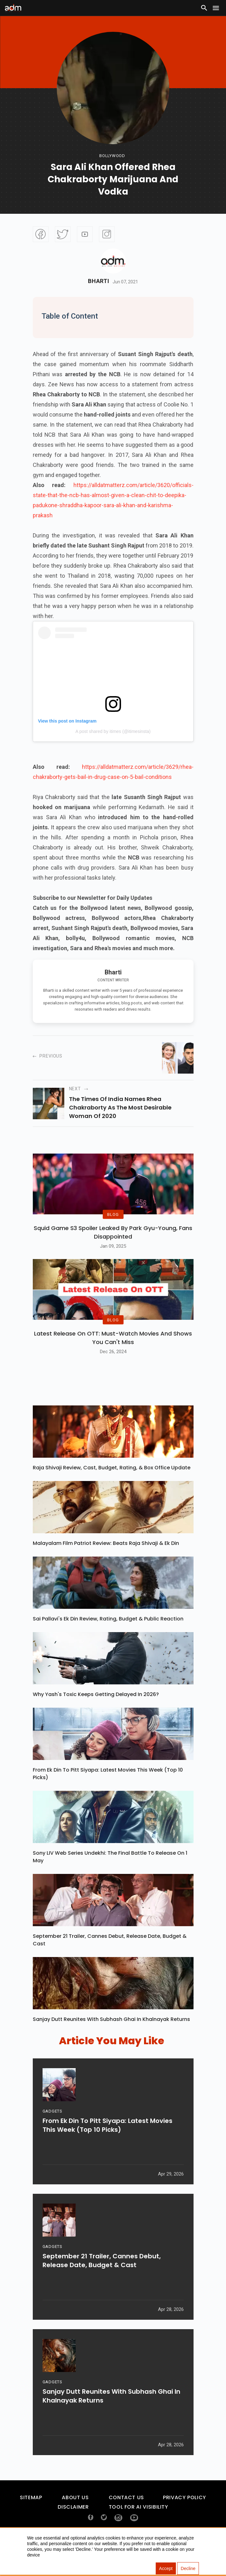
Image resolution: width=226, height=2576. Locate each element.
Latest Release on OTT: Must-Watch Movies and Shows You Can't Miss (113, 1361)
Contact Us (126, 2520)
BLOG (113, 1226)
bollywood (112, 156)
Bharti (98, 281)
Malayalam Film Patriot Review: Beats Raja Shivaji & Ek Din (106, 1566)
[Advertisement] (23, 129)
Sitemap (31, 2520)
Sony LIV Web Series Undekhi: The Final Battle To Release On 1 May (110, 1880)
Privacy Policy (184, 2520)
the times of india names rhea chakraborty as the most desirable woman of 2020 (120, 1107)
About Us (75, 2520)
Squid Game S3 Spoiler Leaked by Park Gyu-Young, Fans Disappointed (113, 1244)
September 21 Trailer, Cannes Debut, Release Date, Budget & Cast (110, 1963)
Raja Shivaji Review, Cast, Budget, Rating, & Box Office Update (111, 1491)
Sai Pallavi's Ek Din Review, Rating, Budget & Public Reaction (108, 1642)
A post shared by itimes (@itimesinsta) (112, 731)
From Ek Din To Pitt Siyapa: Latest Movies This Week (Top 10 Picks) (108, 1797)
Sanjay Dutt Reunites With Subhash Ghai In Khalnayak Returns (111, 2042)
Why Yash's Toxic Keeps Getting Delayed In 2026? (96, 1718)
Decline (188, 2568)
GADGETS (52, 2139)
